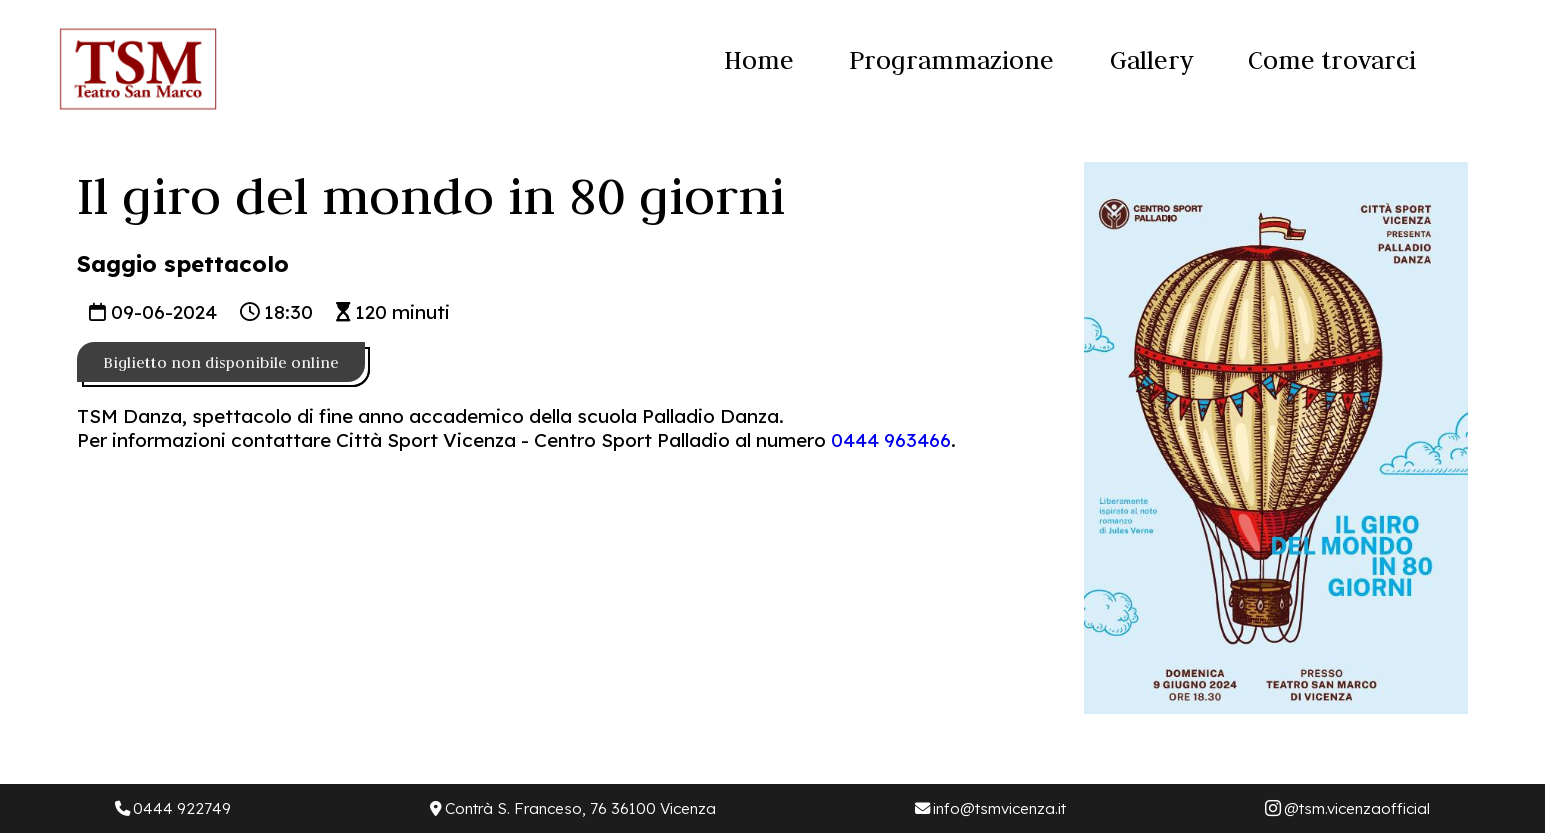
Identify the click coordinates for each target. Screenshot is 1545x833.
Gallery (1151, 60)
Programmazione (951, 60)
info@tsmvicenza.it (990, 808)
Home (759, 60)
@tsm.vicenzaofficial (1348, 808)
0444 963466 (891, 440)
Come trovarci (1332, 60)
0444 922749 (173, 808)
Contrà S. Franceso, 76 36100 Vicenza (573, 808)
